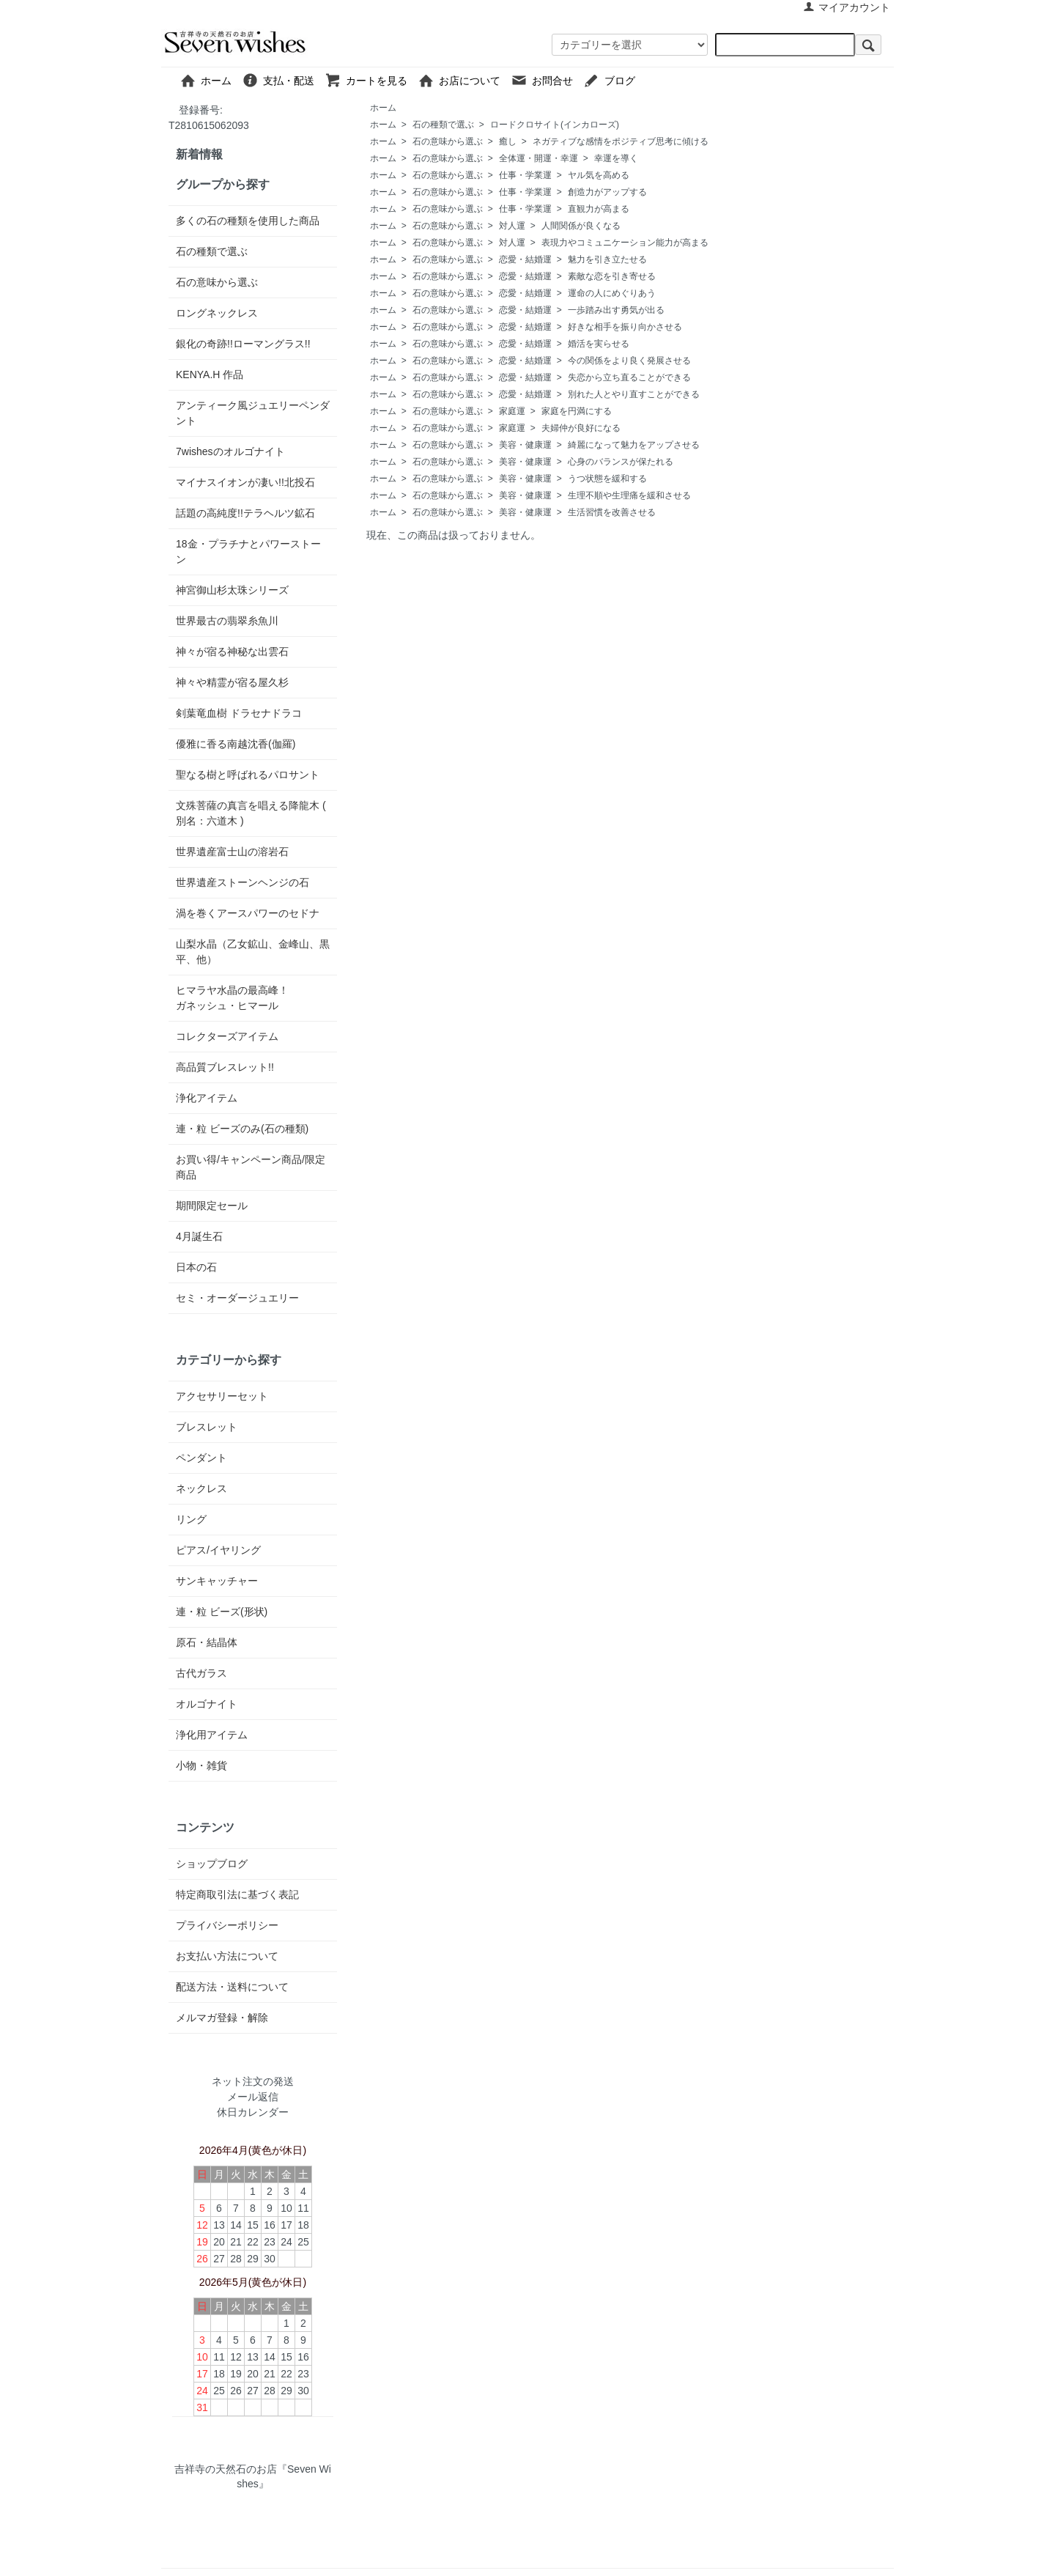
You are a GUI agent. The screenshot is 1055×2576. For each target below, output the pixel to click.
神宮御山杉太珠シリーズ (232, 590)
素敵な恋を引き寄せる (612, 276)
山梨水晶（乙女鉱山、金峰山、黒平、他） (253, 951)
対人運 (512, 226)
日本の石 (196, 1267)
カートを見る (371, 79)
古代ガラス (201, 1673)
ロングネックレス (217, 313)
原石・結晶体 (206, 1642)
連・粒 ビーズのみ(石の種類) (242, 1128)
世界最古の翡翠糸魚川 (227, 621)
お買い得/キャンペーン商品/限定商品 (250, 1167)
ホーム (210, 79)
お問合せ (547, 79)
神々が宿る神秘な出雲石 (232, 651)
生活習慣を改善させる (612, 512)
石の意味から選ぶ (447, 141)
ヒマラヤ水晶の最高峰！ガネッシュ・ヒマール (232, 997)
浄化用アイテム (212, 1735)
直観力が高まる (598, 209)
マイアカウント (846, 7)
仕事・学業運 (525, 175)
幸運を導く (616, 158)
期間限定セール (212, 1205)
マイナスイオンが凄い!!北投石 (245, 482)
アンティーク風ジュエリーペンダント (253, 413)
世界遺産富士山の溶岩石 (232, 851)
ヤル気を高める (598, 175)
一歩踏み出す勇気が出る (616, 310)
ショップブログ (212, 1864)
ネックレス (201, 1488)
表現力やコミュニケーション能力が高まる (624, 242)
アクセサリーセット (222, 1396)
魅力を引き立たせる (607, 259)
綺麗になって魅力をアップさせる (634, 445)
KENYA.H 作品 (209, 374)
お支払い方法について (227, 1956)
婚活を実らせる (598, 344)
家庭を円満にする (576, 411)
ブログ (645, 79)
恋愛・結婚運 (525, 259)
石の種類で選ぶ (443, 124)
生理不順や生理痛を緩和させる (629, 495)
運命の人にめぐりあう (612, 293)
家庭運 (512, 411)
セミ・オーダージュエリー (237, 1298)
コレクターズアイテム (227, 1036)
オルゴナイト (206, 1704)
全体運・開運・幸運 (538, 158)
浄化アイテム (206, 1098)
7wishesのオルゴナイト (230, 451)
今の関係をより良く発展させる (629, 360)
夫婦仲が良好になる (581, 428)
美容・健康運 (525, 445)
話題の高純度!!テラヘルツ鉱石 (245, 513)
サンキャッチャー (217, 1581)
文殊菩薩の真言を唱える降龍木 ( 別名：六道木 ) (251, 813)
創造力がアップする (607, 192)
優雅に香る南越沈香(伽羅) (235, 744)
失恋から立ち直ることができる (629, 377)
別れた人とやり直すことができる (634, 394)
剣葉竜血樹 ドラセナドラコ (239, 713)
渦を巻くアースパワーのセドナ (247, 913)
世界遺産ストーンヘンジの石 (242, 882)
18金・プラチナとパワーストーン (248, 551)
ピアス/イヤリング (218, 1550)
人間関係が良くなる (581, 226)
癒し (508, 141)
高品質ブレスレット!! (225, 1067)
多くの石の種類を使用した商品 (247, 220)
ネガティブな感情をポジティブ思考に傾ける (620, 141)
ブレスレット (206, 1427)
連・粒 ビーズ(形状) (221, 1611)
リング (191, 1519)
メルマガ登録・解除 (222, 2017)
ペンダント (201, 1458)
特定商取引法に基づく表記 (237, 1894)
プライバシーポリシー (227, 1925)
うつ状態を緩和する (607, 478)
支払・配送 (283, 79)
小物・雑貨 (201, 1765)
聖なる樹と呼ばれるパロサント (247, 774)
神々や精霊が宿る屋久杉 (232, 682)
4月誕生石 (199, 1236)
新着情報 (199, 153)
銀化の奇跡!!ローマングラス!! (243, 344)
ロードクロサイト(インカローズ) (554, 124)
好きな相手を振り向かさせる (625, 327)
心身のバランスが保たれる (620, 462)
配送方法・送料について (232, 1987)
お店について (464, 79)
